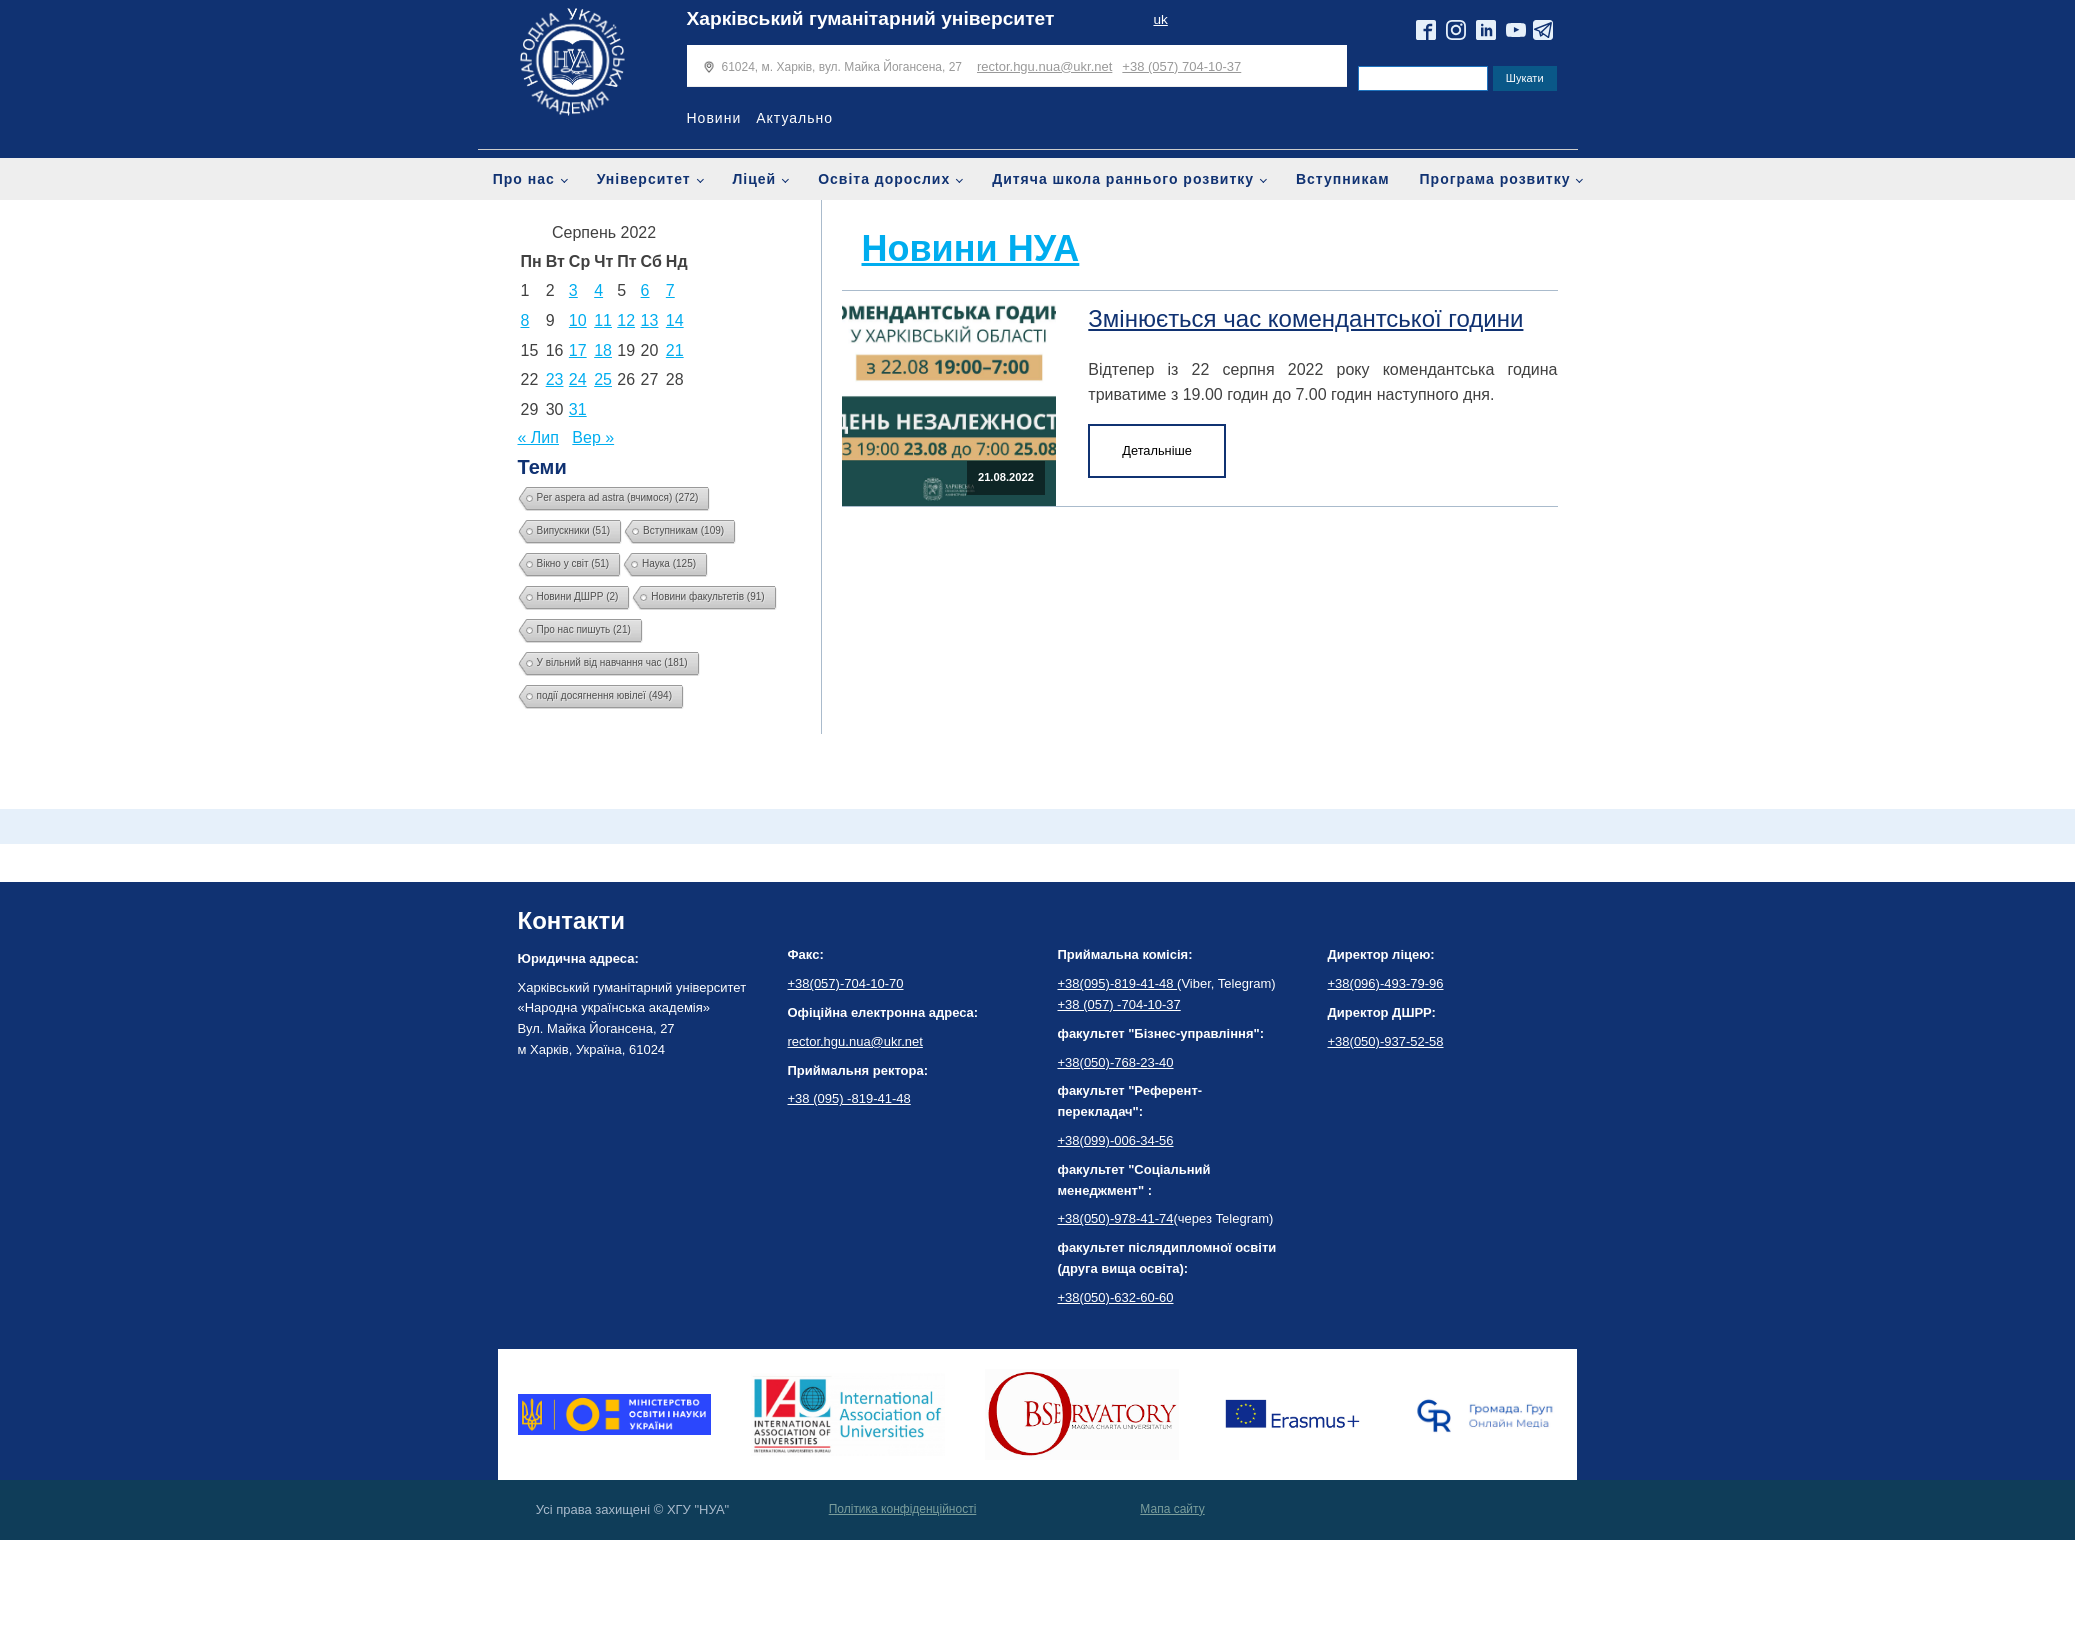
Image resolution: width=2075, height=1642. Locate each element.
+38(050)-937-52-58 (1386, 1041)
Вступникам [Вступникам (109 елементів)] (683, 530)
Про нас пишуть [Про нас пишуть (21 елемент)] (584, 629)
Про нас (524, 179)
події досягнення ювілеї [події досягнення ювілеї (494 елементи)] (605, 695)
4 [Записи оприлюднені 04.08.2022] (598, 290)
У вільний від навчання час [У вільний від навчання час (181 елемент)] (612, 662)
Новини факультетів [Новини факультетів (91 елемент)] (707, 596)
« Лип (538, 437)
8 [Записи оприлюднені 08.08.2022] (525, 320)
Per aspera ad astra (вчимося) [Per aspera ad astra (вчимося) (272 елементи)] (618, 497)
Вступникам (1343, 179)
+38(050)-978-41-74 (1116, 1218)
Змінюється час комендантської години (1305, 318)
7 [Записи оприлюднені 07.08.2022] (670, 290)
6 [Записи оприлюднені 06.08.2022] (645, 290)
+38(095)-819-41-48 (1118, 983)
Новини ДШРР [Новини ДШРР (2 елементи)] (578, 596)
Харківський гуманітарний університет (871, 18)
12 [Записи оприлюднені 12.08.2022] (626, 320)
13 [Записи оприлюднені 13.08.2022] (650, 320)
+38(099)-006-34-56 (1116, 1140)
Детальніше (1157, 450)
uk (1160, 19)
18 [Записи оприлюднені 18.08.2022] (603, 350)
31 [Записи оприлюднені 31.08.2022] (578, 409)
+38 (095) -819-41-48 (849, 1098)
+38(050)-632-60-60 (1116, 1297)
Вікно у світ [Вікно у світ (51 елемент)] (573, 563)
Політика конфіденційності (903, 1509)
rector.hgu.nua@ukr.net (1044, 66)
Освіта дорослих (884, 179)
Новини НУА (971, 248)
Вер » (593, 437)
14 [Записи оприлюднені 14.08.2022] (675, 320)
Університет (644, 179)
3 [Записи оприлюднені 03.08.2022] (573, 290)
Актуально (794, 118)
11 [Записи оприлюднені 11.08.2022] (603, 320)
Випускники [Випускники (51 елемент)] (574, 530)
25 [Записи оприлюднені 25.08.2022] (603, 379)
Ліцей (755, 179)
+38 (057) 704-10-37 (1181, 66)
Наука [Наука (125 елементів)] (669, 563)
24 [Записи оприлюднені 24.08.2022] (578, 379)
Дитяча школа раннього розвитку (1123, 179)
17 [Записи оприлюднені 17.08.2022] (578, 350)
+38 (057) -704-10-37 (1119, 1004)
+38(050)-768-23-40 (1116, 1062)
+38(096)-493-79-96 (1386, 983)
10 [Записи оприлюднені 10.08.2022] (578, 320)
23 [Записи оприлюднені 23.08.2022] (555, 379)
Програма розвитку (1495, 179)
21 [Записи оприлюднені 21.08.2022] (675, 350)
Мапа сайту (1172, 1509)
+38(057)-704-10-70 (846, 983)
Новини (714, 118)
